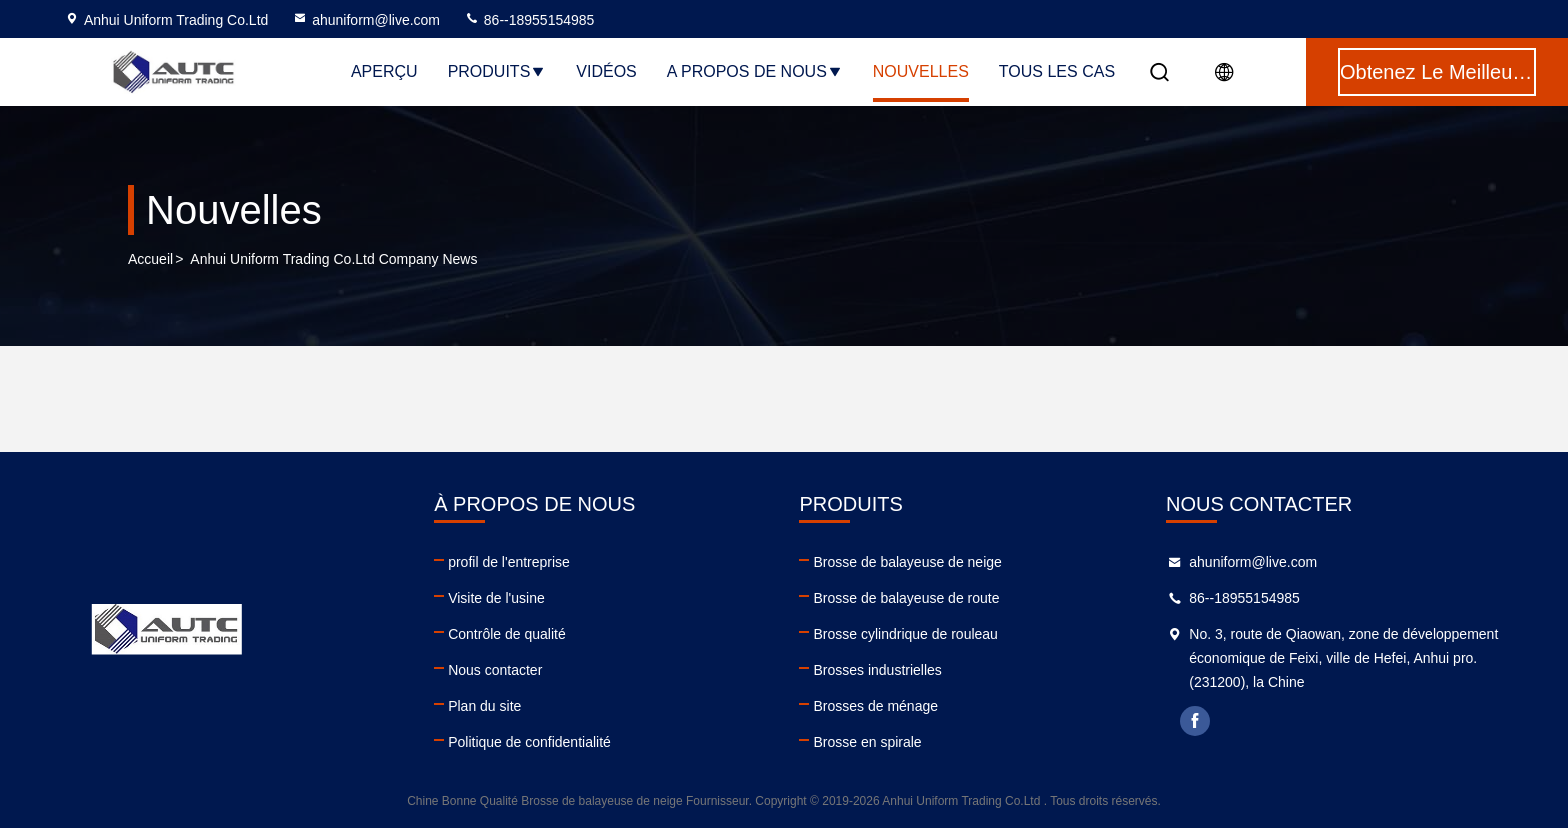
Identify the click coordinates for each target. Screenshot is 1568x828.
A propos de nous (755, 71)
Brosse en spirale (867, 742)
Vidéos (606, 71)
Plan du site (484, 706)
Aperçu (384, 71)
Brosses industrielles (877, 670)
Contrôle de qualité (507, 634)
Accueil (150, 259)
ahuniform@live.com (366, 20)
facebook (1195, 721)
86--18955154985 (529, 20)
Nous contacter (495, 670)
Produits (497, 71)
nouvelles (921, 71)
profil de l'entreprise (509, 562)
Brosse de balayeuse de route (906, 598)
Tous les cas (1057, 71)
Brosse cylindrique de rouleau (905, 634)
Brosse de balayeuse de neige (907, 562)
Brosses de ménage (875, 706)
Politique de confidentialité (529, 742)
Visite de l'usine (496, 598)
